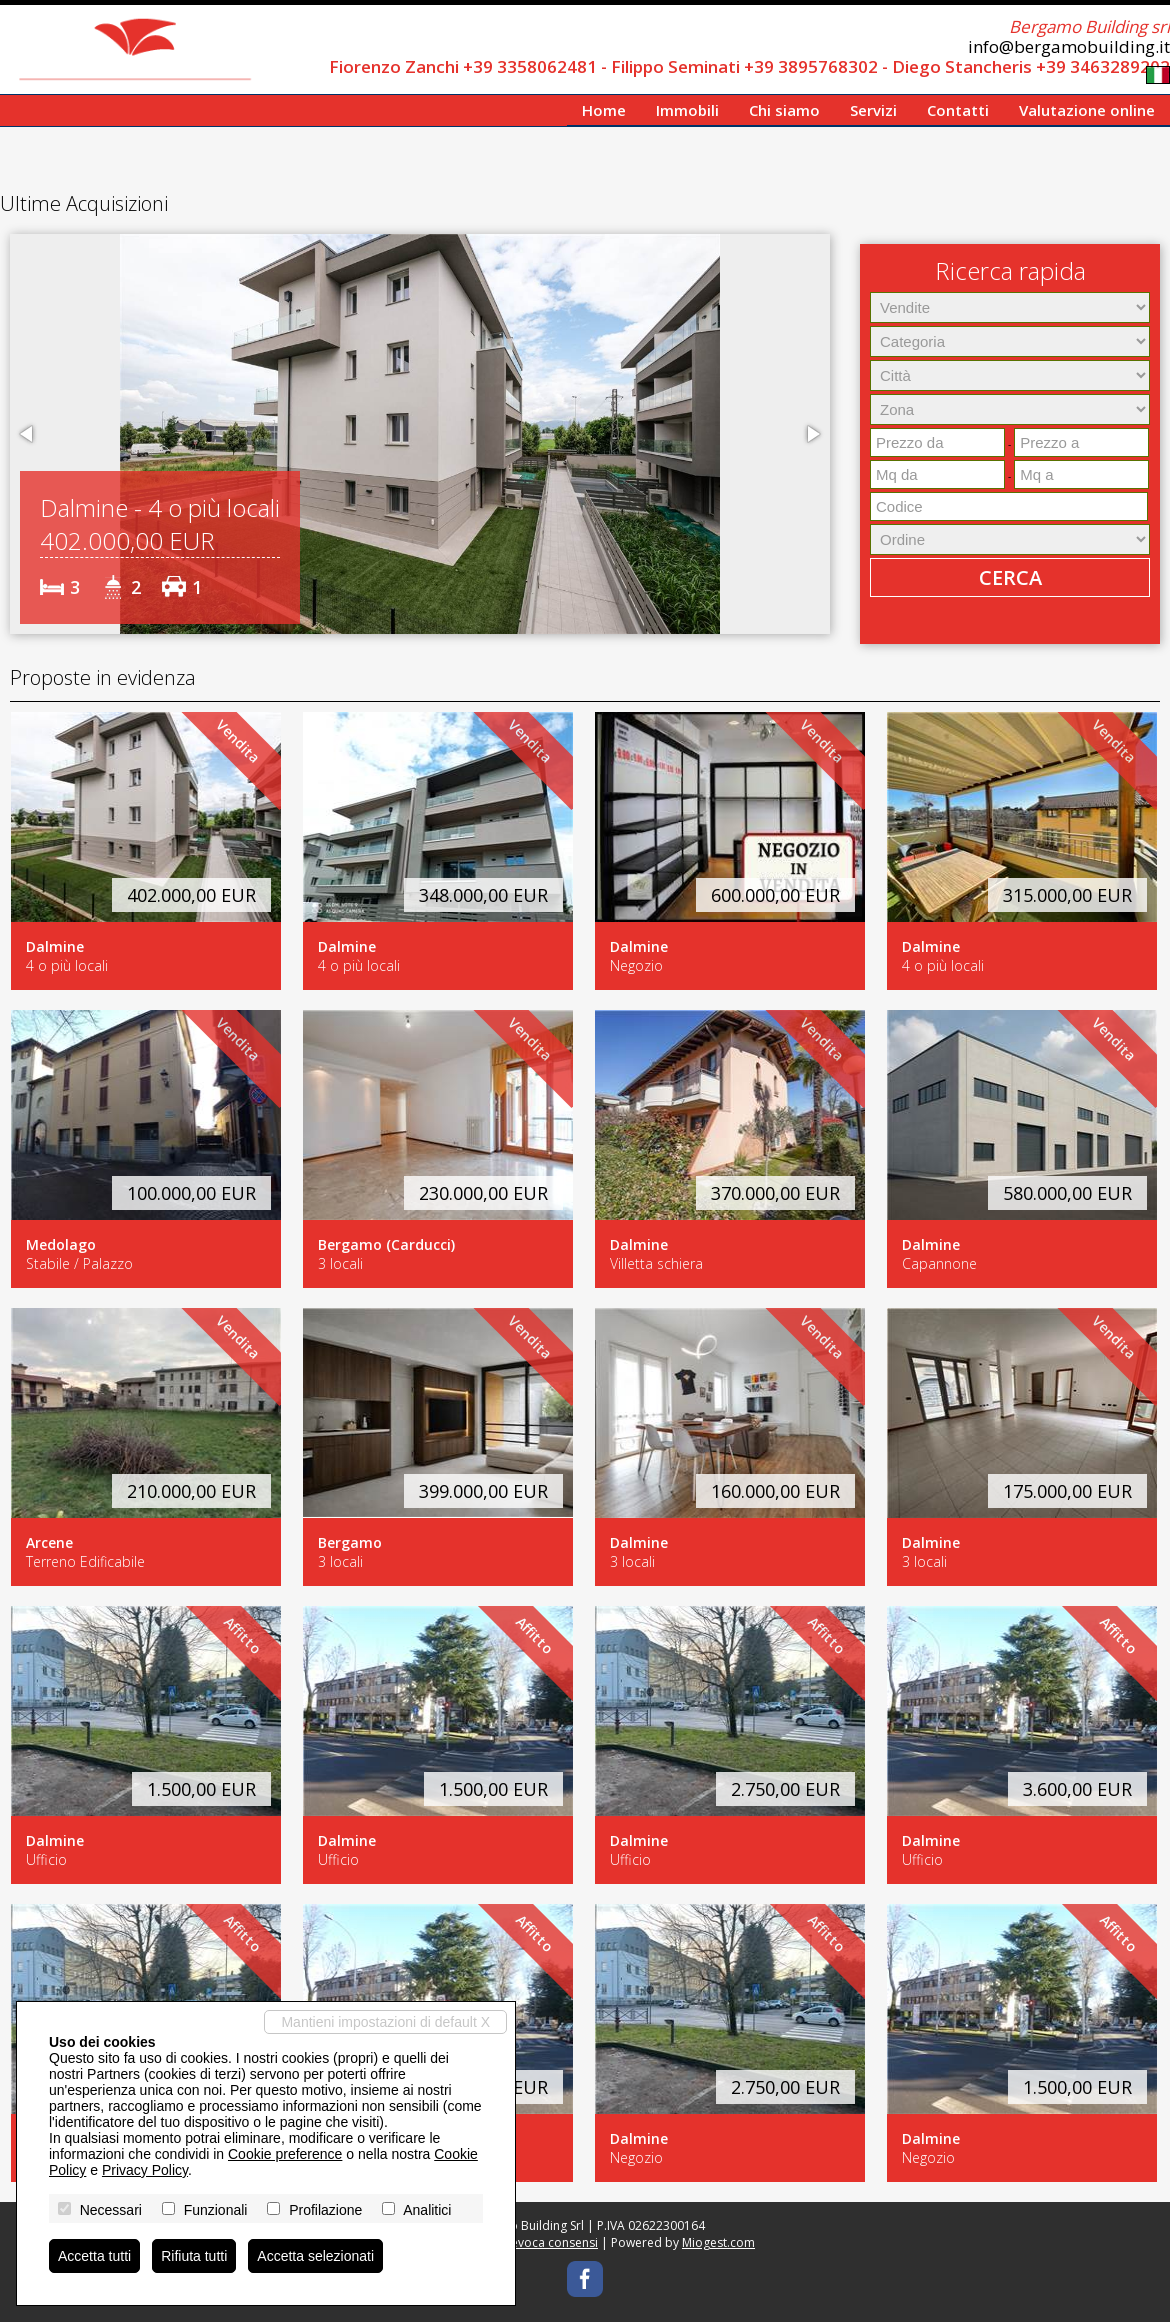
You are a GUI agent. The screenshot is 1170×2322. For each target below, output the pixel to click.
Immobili (687, 110)
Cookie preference (285, 2154)
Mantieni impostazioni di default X (385, 2022)
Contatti (958, 110)
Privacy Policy (145, 2170)
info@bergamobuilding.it (1069, 46)
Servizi (873, 110)
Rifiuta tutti (194, 2256)
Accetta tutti (94, 2256)
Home (604, 110)
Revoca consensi (551, 2242)
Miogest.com (718, 2242)
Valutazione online (1087, 110)
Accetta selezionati (315, 2256)
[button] (28, 434)
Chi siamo (784, 110)
